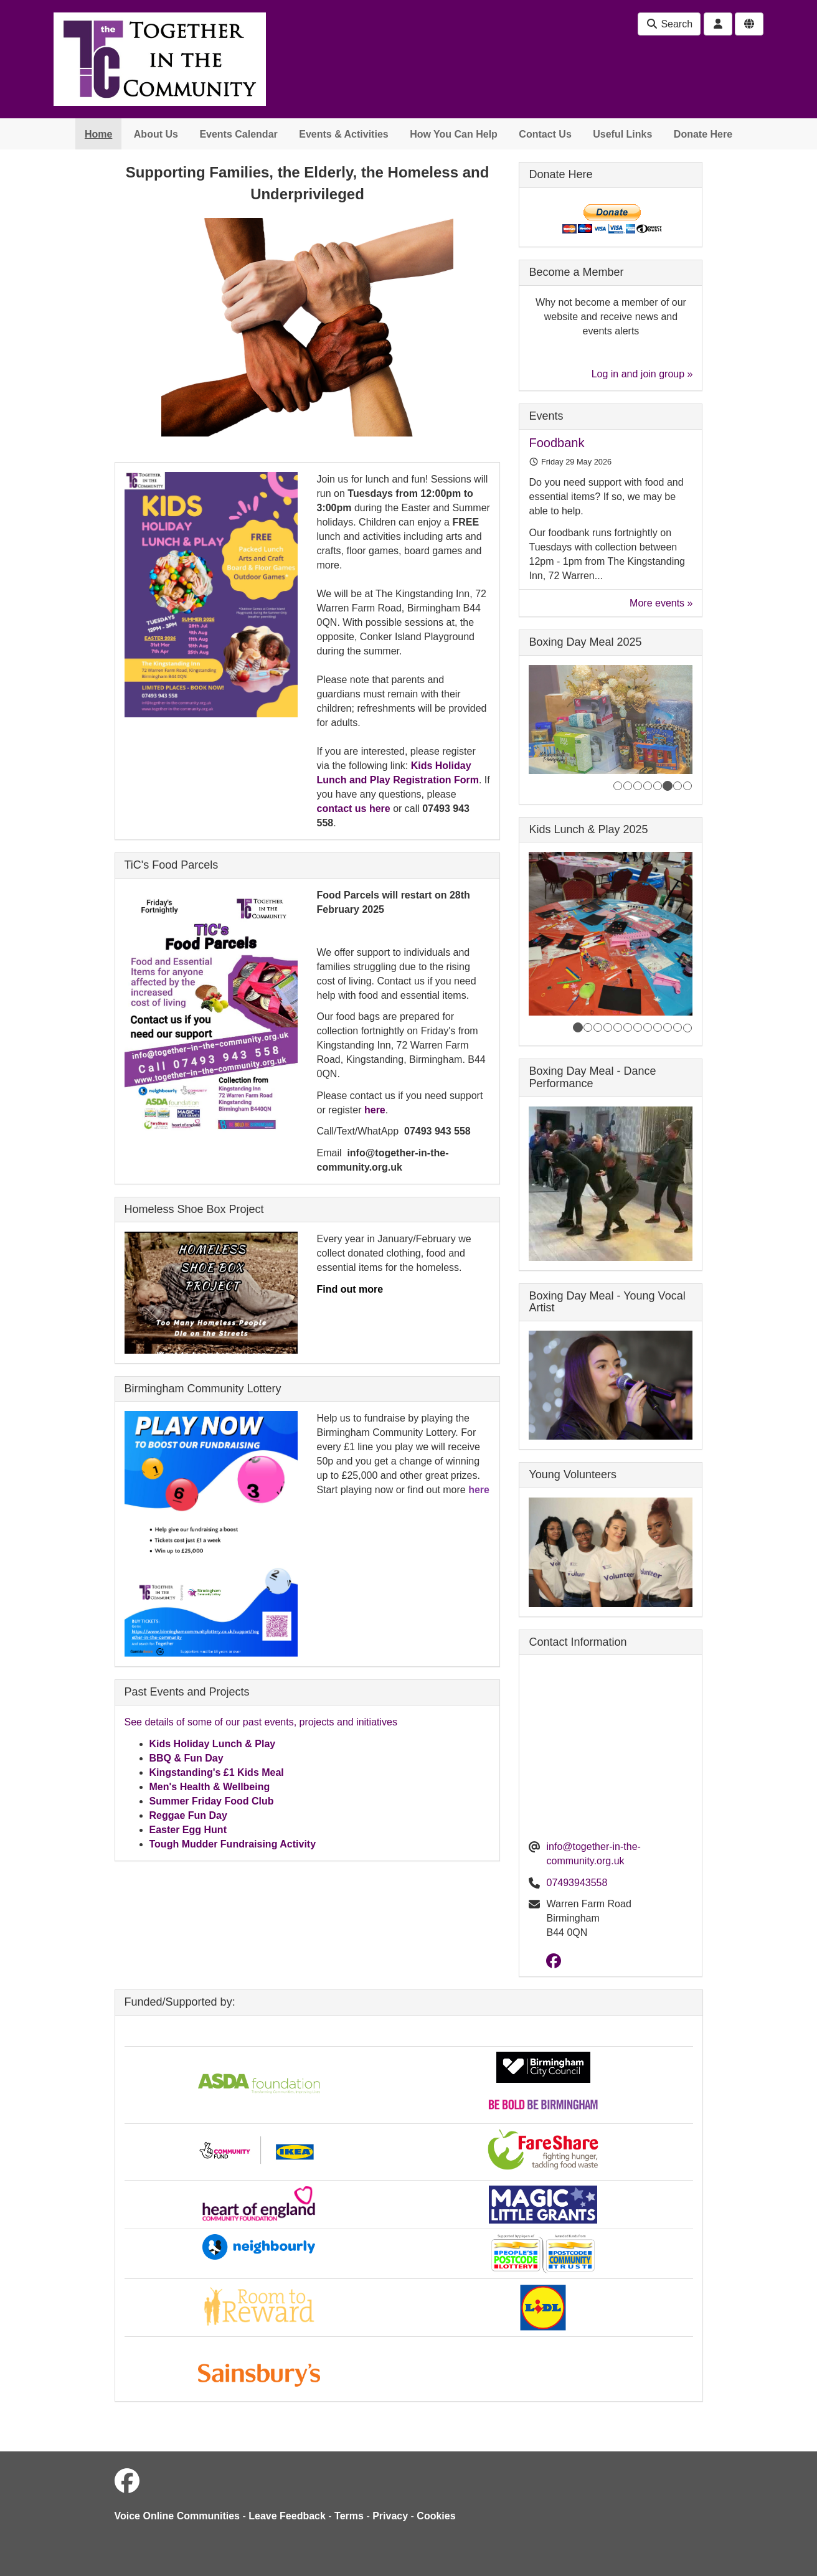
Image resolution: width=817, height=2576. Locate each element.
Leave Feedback (287, 2516)
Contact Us (545, 134)
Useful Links (622, 134)
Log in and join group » (642, 374)
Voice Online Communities (177, 2516)
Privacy (390, 2516)
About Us (156, 134)
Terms (349, 2516)
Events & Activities (343, 134)
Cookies (436, 2516)
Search (669, 24)
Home (98, 134)
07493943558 (576, 1882)
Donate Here (703, 134)
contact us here (353, 808)
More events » (661, 603)
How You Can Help (454, 134)
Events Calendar (238, 134)
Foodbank (556, 443)
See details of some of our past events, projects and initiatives (261, 1722)
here (374, 1110)
